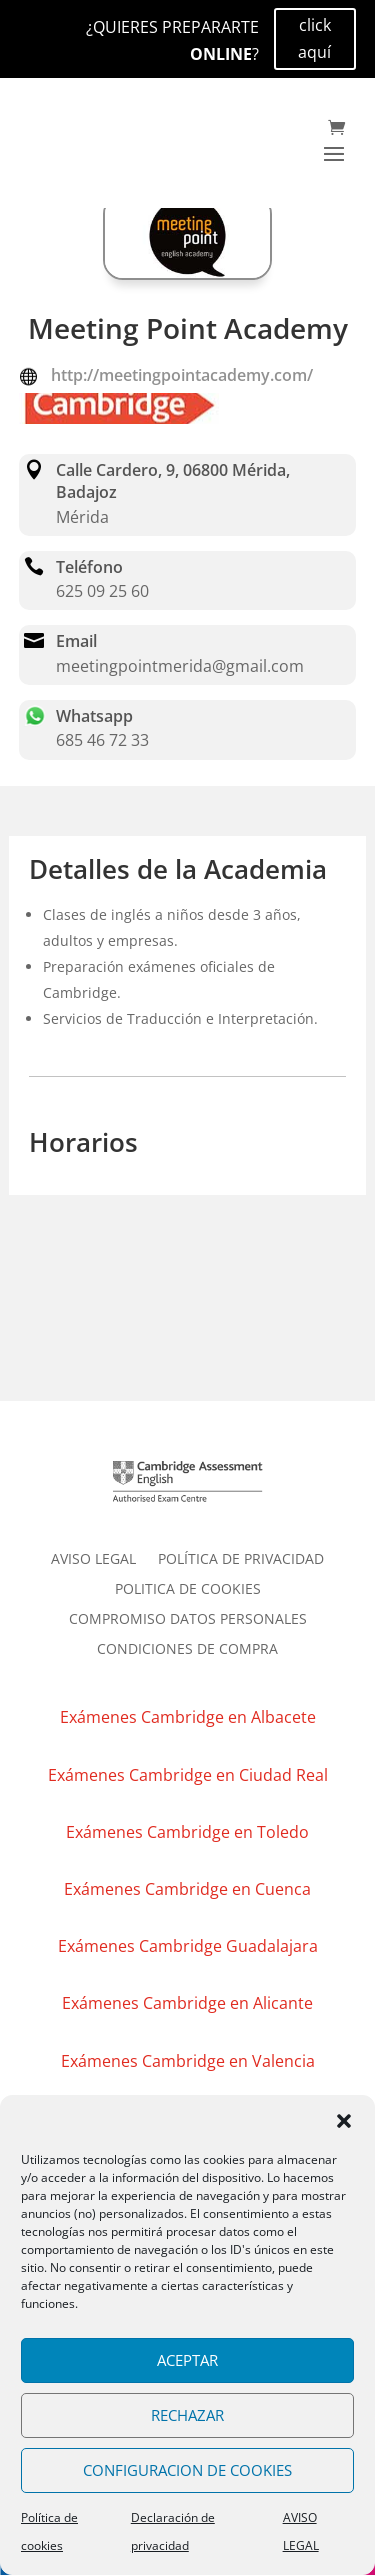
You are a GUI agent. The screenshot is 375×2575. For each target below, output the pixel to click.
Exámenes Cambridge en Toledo (187, 1832)
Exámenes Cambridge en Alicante (187, 2003)
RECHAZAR (187, 2415)
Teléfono (89, 567)
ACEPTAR (187, 2360)
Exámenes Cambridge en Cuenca (187, 1889)
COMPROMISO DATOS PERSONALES (188, 1620)
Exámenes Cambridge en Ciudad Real (188, 1775)
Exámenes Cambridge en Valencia (188, 2061)
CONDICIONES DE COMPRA (187, 1650)
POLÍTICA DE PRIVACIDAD (241, 1560)
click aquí (314, 38)
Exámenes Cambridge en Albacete (188, 1717)
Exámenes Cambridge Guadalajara (188, 1946)
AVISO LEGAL (93, 1560)
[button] (344, 2121)
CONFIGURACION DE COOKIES (187, 2470)
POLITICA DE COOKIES (188, 1590)
